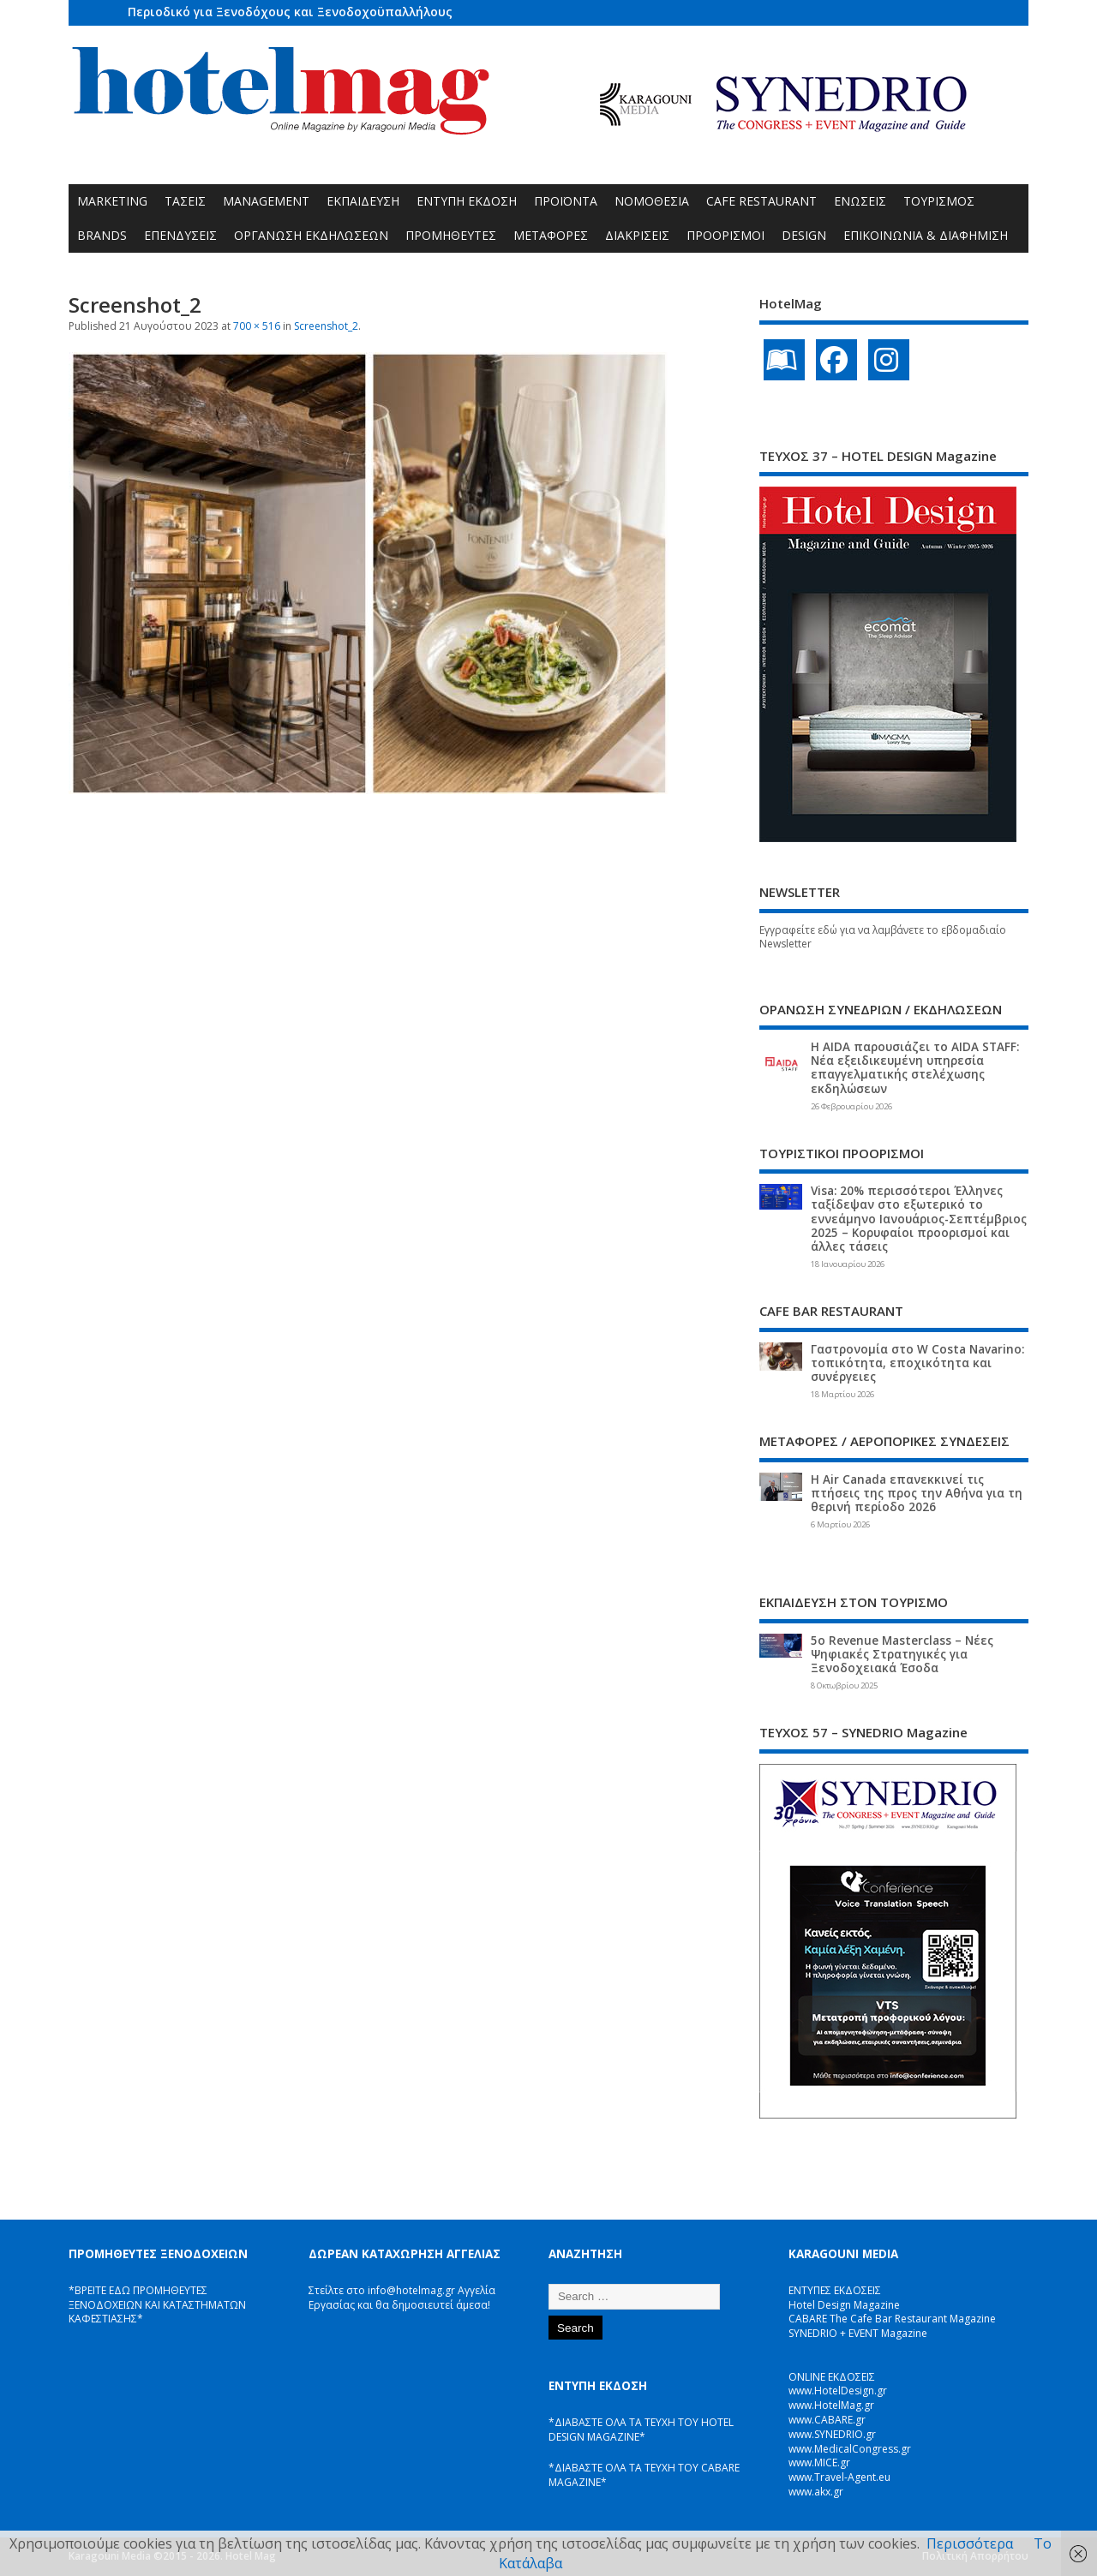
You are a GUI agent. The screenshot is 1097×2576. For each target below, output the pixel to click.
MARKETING (112, 201)
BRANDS (102, 235)
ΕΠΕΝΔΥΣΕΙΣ (180, 235)
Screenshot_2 (326, 326)
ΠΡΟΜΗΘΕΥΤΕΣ (450, 235)
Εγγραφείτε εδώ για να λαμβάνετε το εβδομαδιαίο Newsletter (882, 937)
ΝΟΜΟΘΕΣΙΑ (651, 201)
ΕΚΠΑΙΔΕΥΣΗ (363, 201)
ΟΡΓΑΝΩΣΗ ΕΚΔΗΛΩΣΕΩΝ (311, 235)
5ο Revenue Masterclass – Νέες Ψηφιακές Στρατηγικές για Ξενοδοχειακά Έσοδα (902, 1654)
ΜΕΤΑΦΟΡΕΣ (550, 235)
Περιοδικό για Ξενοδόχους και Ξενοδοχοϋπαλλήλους (290, 11)
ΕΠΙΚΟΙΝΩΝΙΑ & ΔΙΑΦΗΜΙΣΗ (925, 235)
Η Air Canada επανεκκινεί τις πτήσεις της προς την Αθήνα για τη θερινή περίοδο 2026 (916, 1493)
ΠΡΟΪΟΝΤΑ (565, 201)
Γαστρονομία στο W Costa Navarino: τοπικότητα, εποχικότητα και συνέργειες (917, 1363)
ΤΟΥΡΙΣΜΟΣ (938, 201)
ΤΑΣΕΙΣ (185, 201)
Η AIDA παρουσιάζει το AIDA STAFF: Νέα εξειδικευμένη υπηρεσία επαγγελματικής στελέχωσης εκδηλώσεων (915, 1068)
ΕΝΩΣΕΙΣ (860, 201)
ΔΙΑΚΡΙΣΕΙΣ (637, 235)
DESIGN (804, 235)
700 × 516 (256, 326)
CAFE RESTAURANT (761, 201)
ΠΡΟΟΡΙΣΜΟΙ (725, 235)
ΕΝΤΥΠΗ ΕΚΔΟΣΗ (467, 201)
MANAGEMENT (266, 201)
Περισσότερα (969, 2543)
